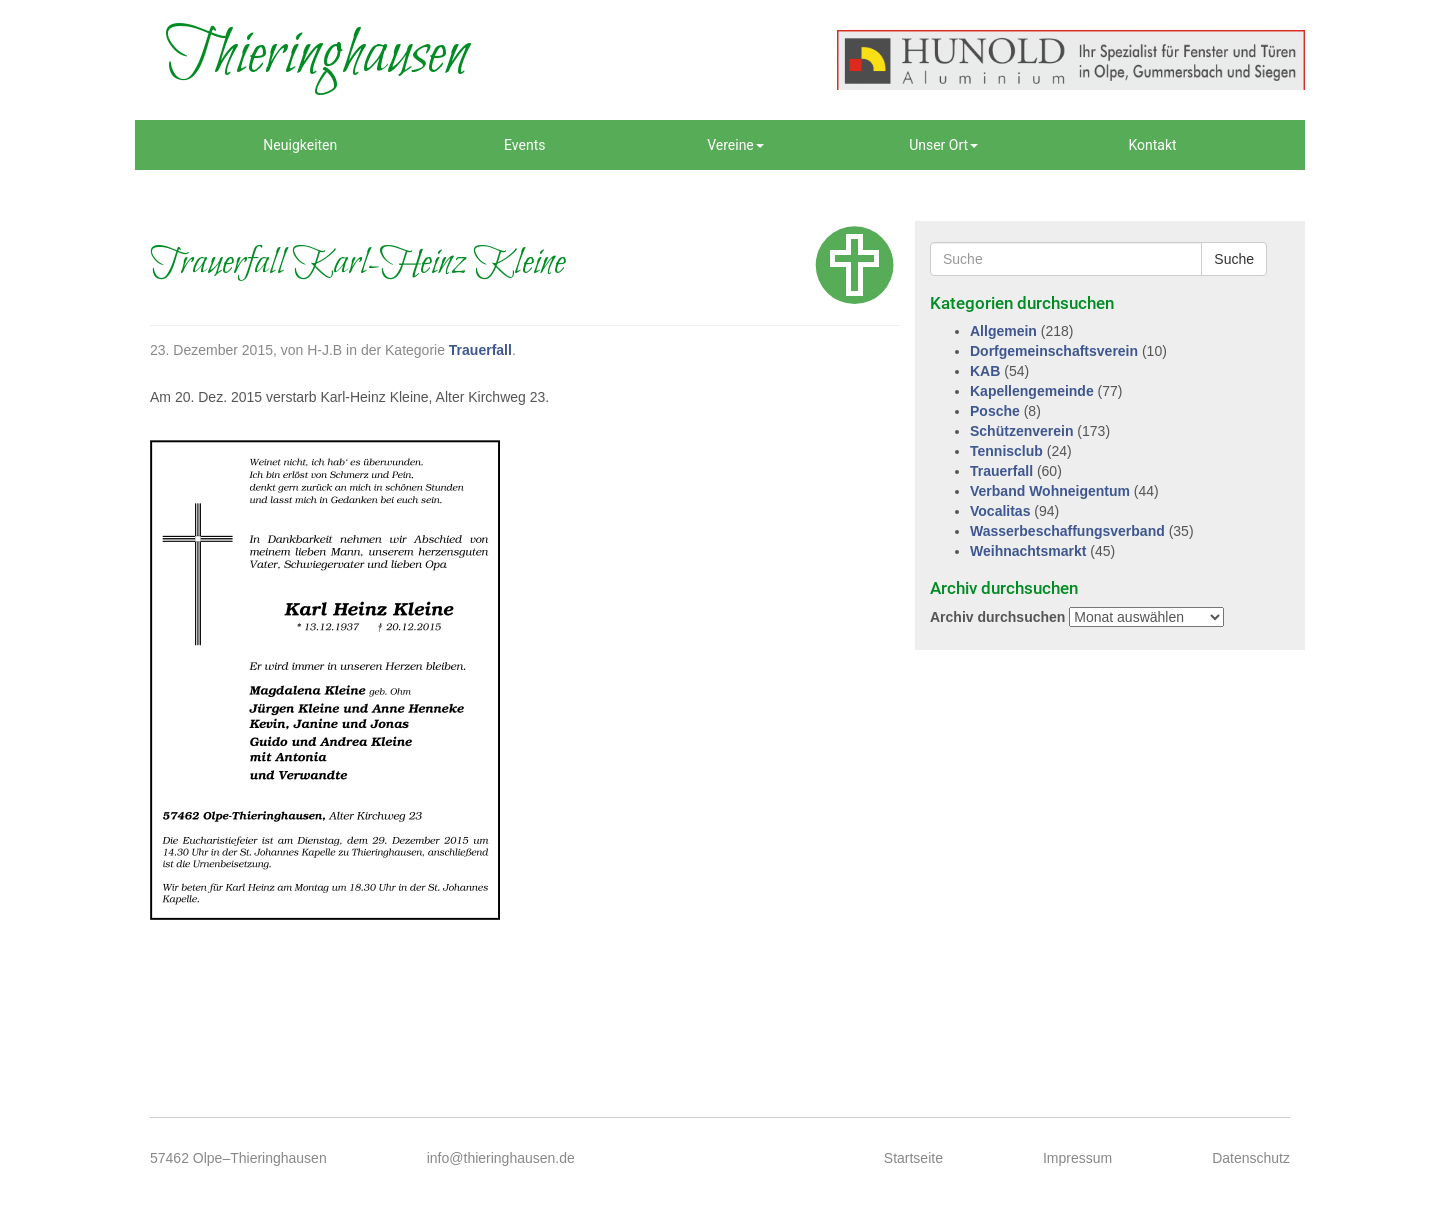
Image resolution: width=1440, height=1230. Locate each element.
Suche (1234, 259)
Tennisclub (1006, 451)
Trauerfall (480, 350)
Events (524, 145)
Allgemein (1003, 331)
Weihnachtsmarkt (1028, 551)
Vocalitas (1000, 511)
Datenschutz (1251, 1158)
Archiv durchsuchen (997, 617)
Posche (995, 411)
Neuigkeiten (300, 145)
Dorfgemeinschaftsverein (1054, 351)
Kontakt (1152, 145)
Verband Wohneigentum (1050, 491)
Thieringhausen (316, 55)
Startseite (913, 1158)
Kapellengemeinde (1032, 391)
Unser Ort (943, 145)
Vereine (735, 145)
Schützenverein (1021, 431)
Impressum (1077, 1158)
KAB (985, 371)
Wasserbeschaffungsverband (1067, 531)
